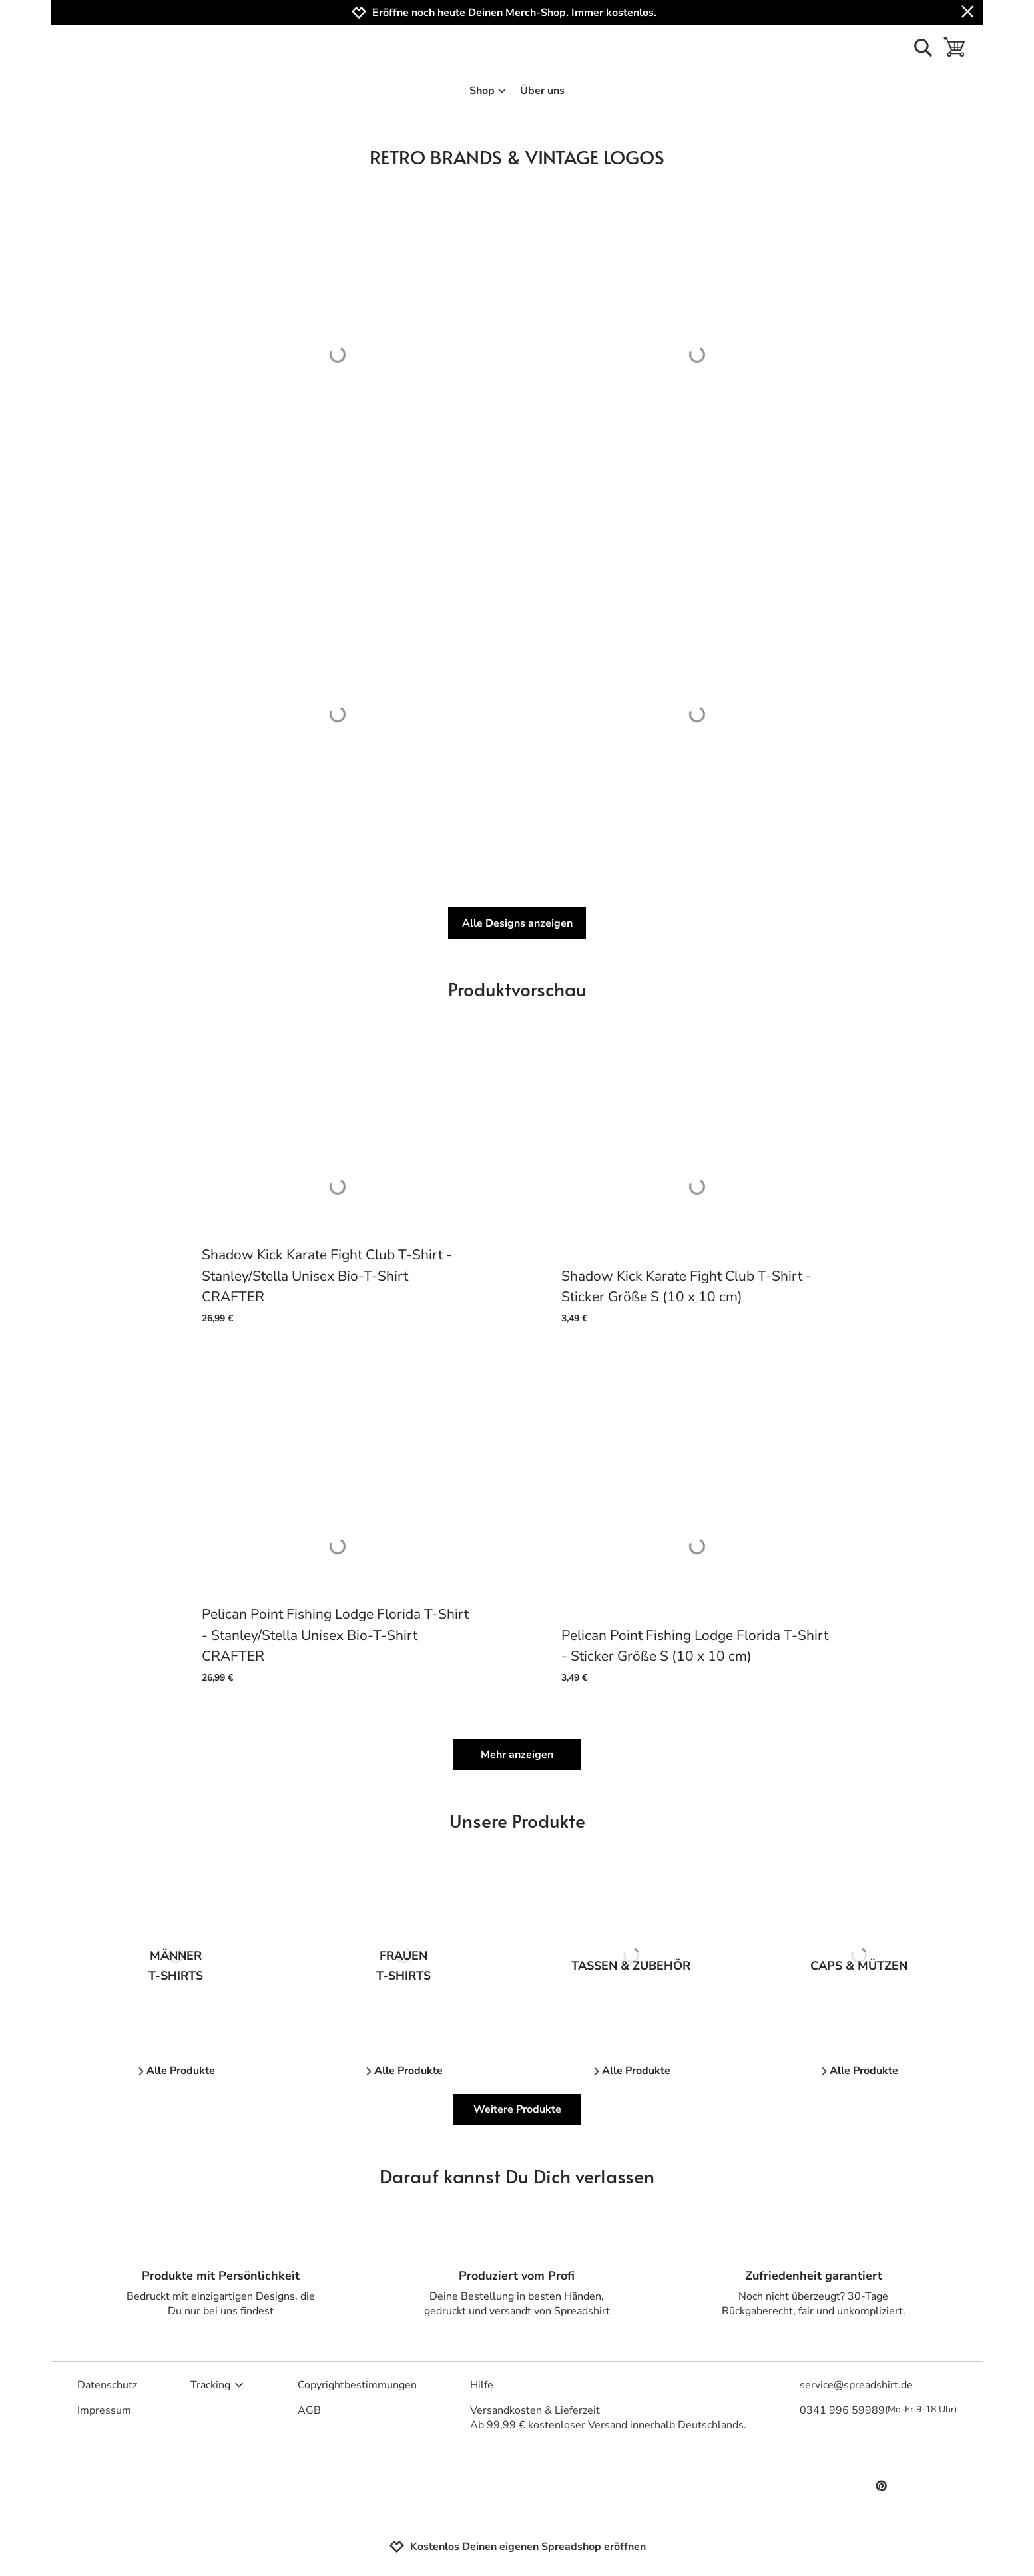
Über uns (542, 90)
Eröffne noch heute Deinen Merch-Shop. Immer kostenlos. (514, 13)
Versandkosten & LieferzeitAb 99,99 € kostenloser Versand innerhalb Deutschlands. (608, 2417)
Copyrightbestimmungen (357, 2385)
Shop (488, 90)
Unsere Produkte (517, 1820)
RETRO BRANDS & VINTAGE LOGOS (517, 157)
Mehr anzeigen (517, 1754)
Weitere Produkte (517, 2109)
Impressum (104, 2410)
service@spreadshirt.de (856, 2385)
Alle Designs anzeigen (517, 923)
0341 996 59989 (878, 2410)
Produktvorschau (517, 989)
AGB (309, 2410)
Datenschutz (107, 2385)
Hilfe (481, 2385)
